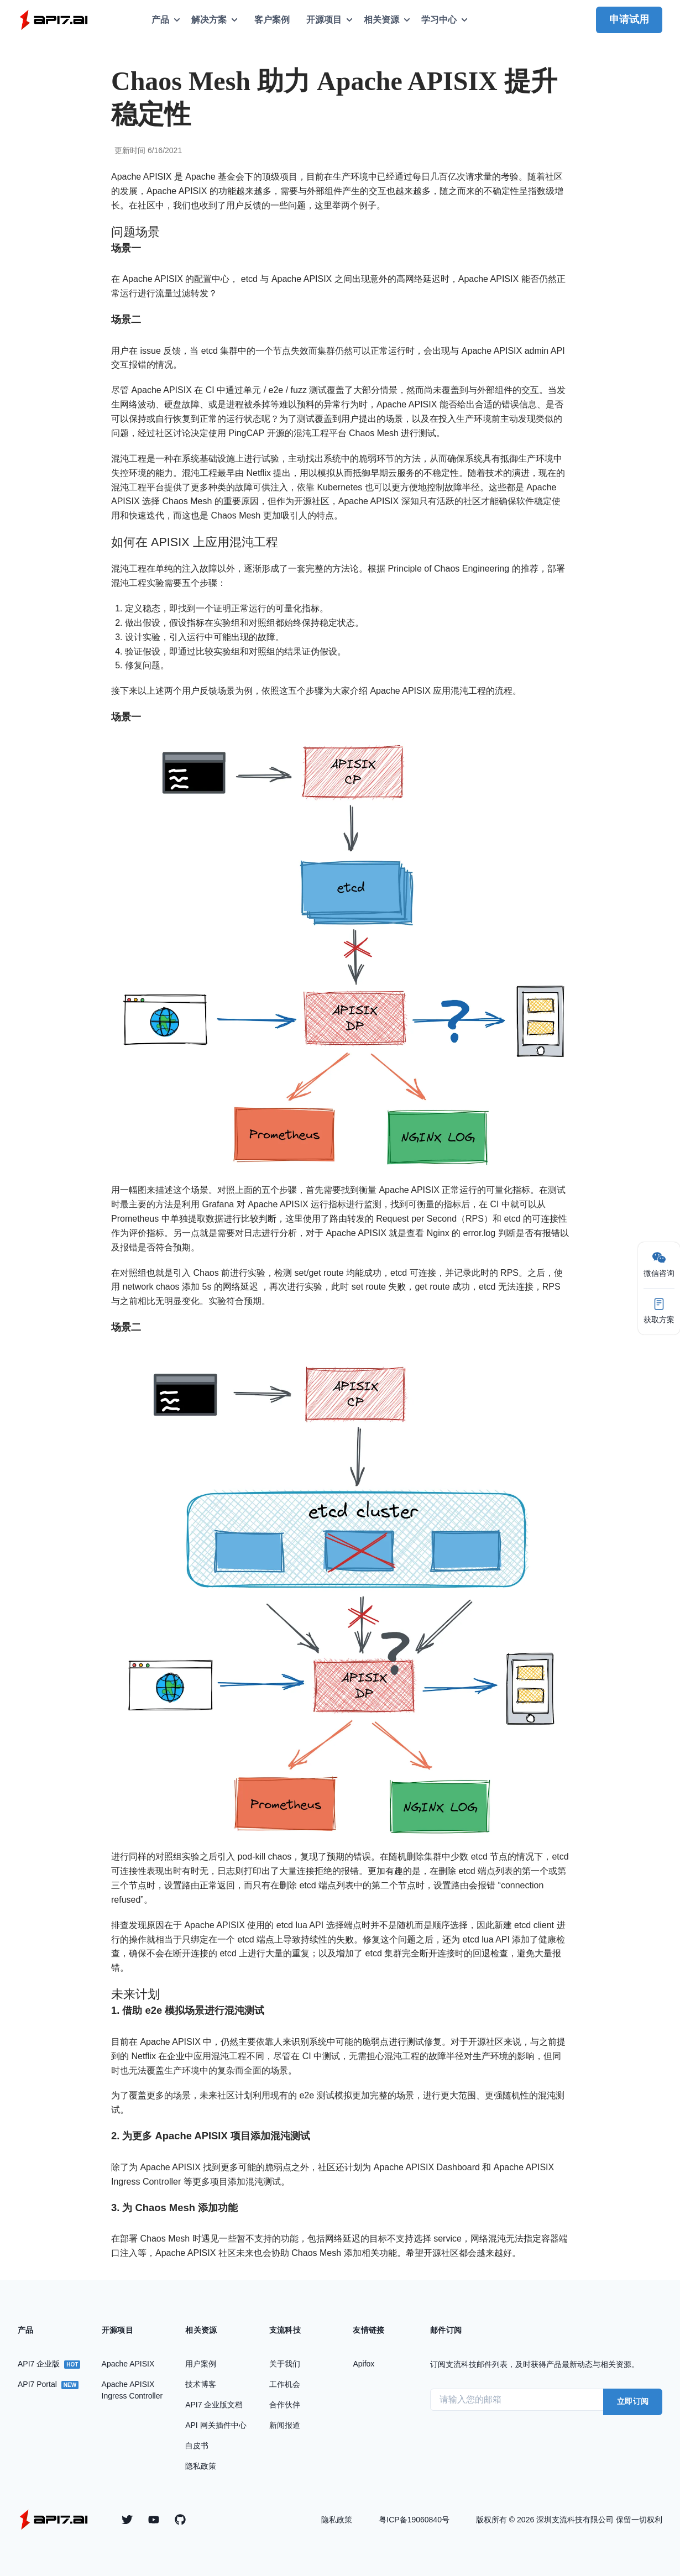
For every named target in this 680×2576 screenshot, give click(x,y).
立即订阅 (632, 2401)
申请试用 (629, 19)
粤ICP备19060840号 (414, 2519)
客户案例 (272, 19)
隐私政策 (336, 2519)
